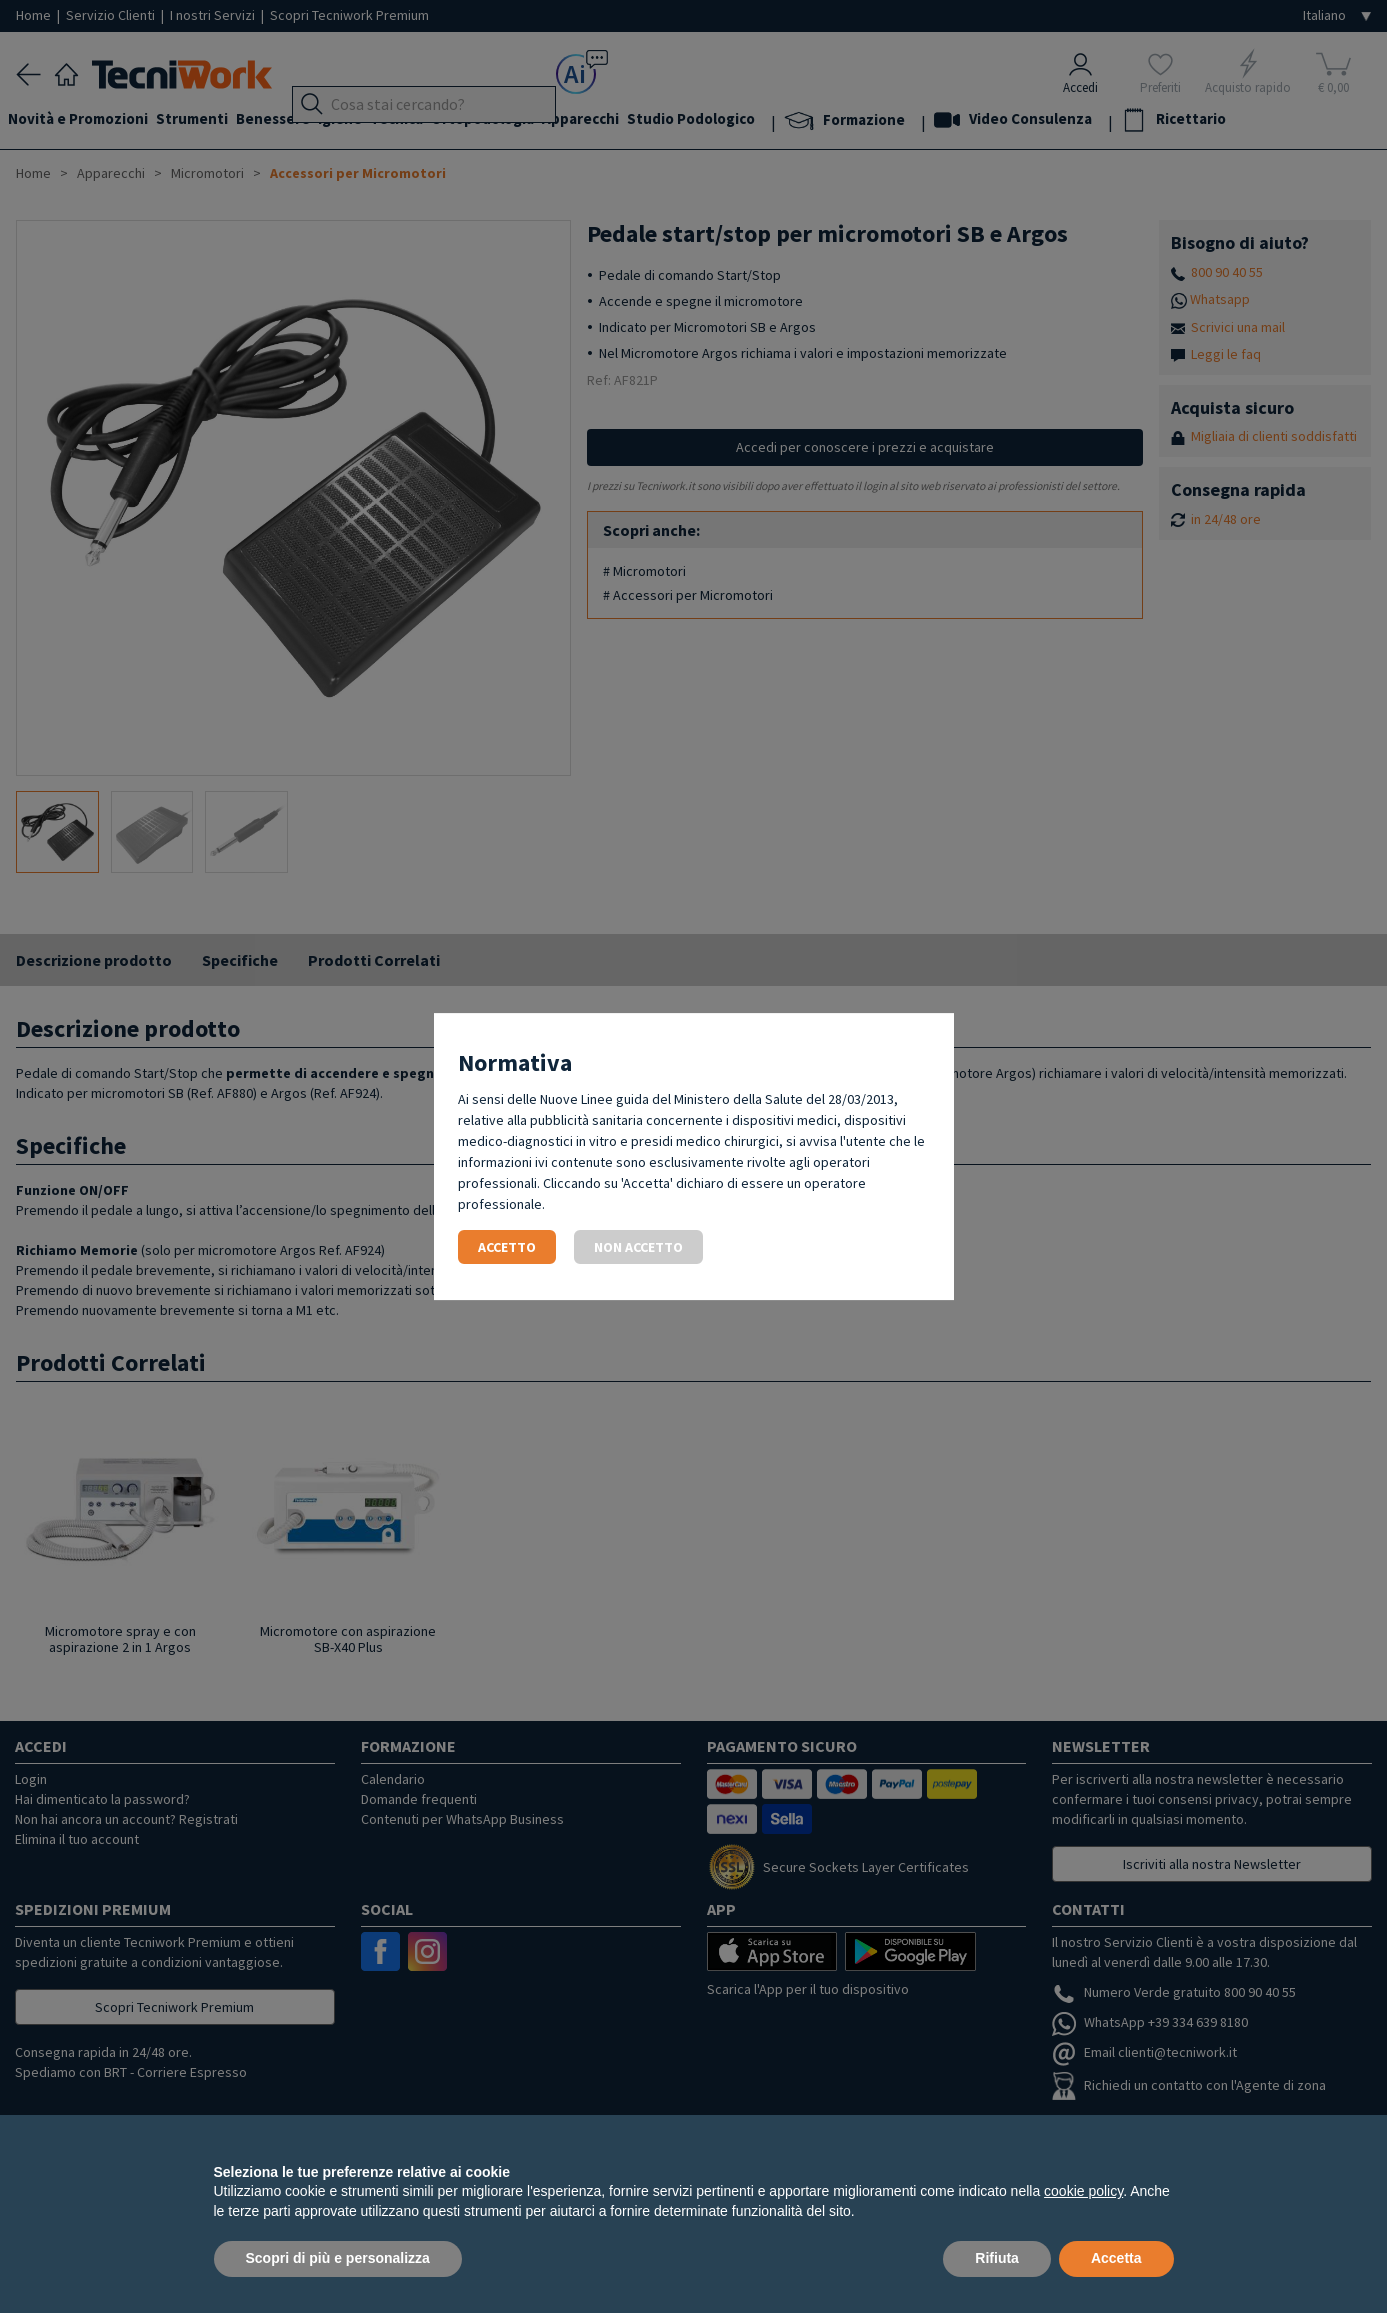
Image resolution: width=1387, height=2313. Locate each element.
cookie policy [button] (1083, 2191)
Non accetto (638, 1247)
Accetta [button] (1116, 2258)
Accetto (507, 1247)
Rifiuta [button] (997, 2258)
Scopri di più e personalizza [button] (338, 2258)
